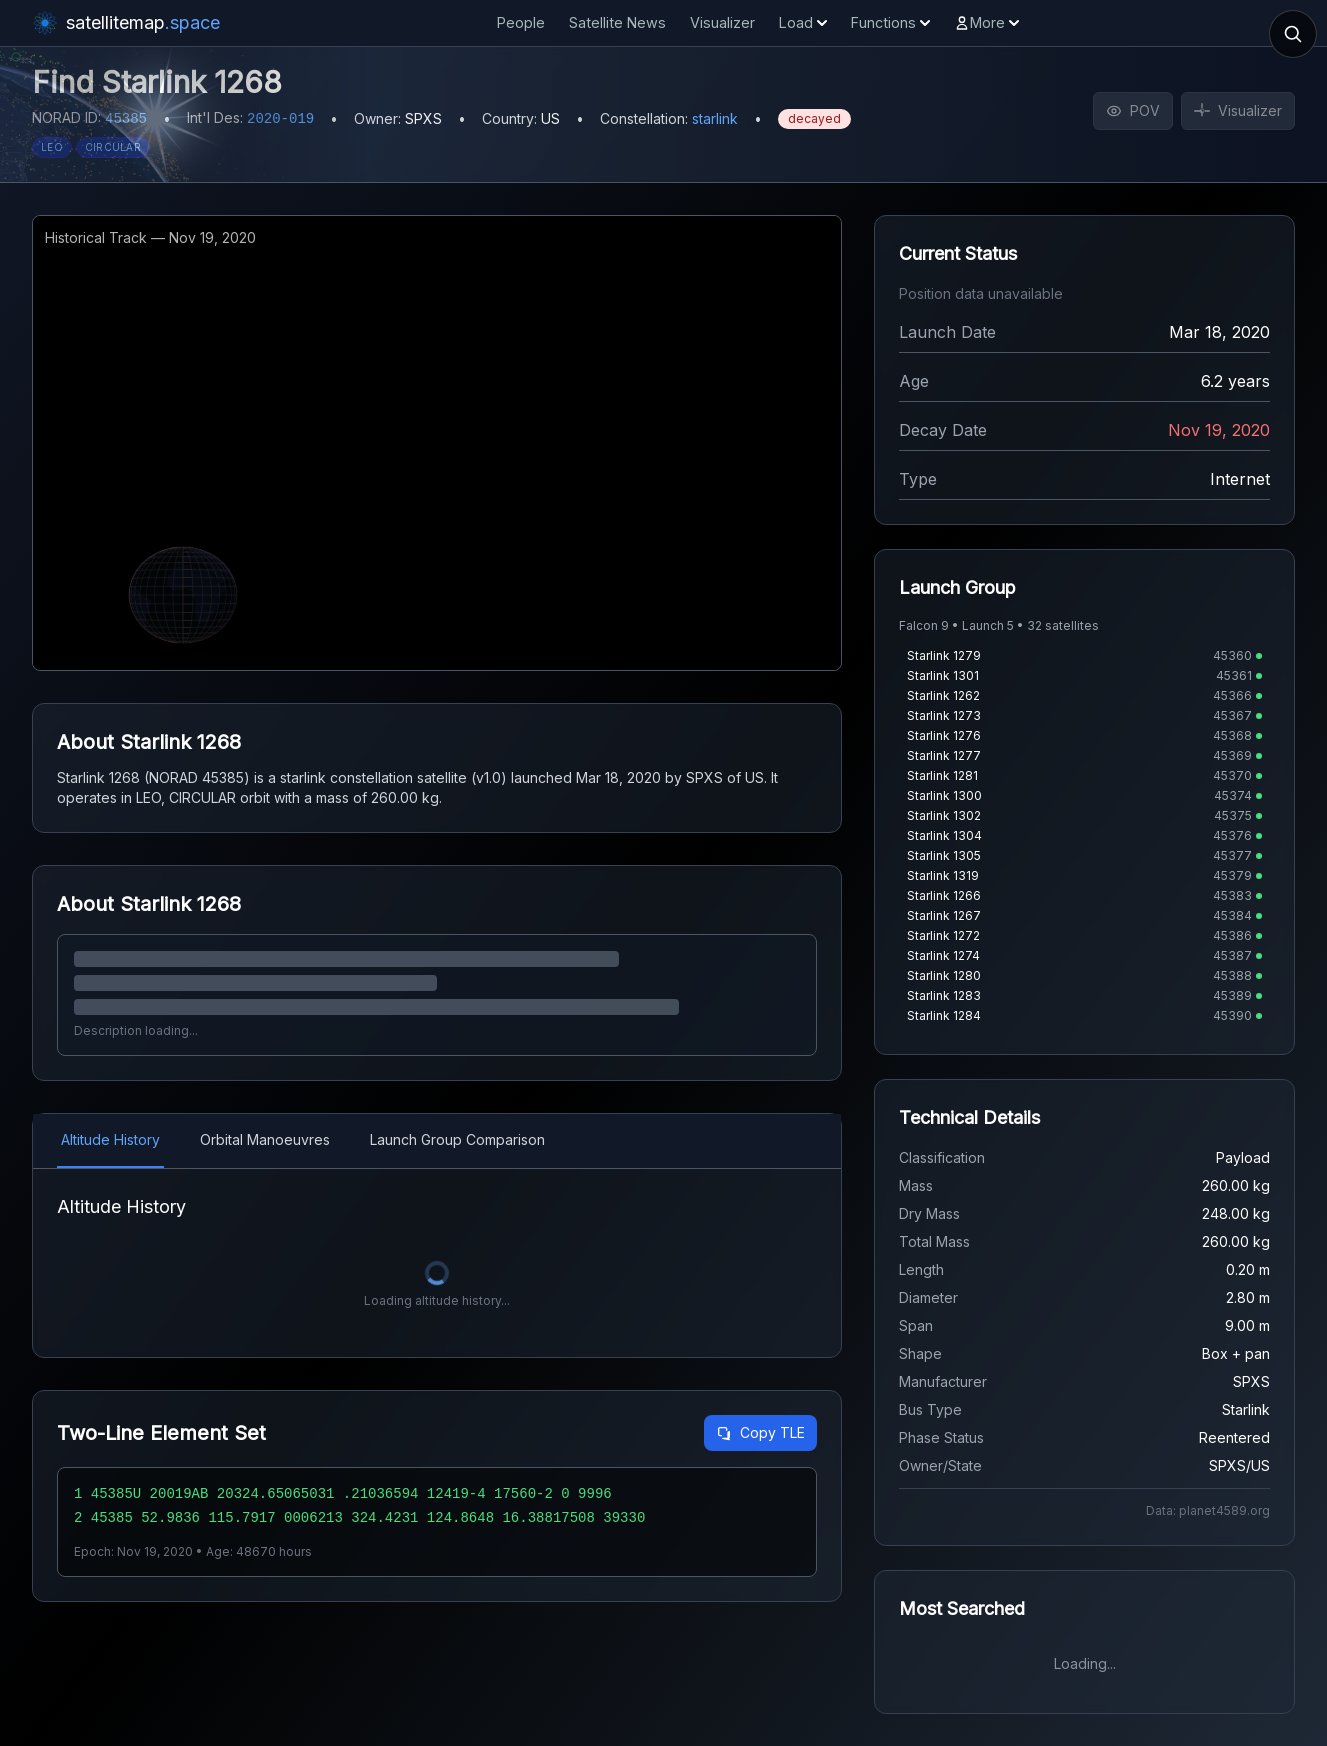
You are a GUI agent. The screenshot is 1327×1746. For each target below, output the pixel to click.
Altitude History (110, 1139)
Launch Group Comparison (457, 1139)
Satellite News (617, 22)
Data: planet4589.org (1208, 1510)
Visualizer (722, 22)
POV (1133, 110)
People (521, 22)
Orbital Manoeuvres (265, 1139)
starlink (715, 118)
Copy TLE (760, 1432)
